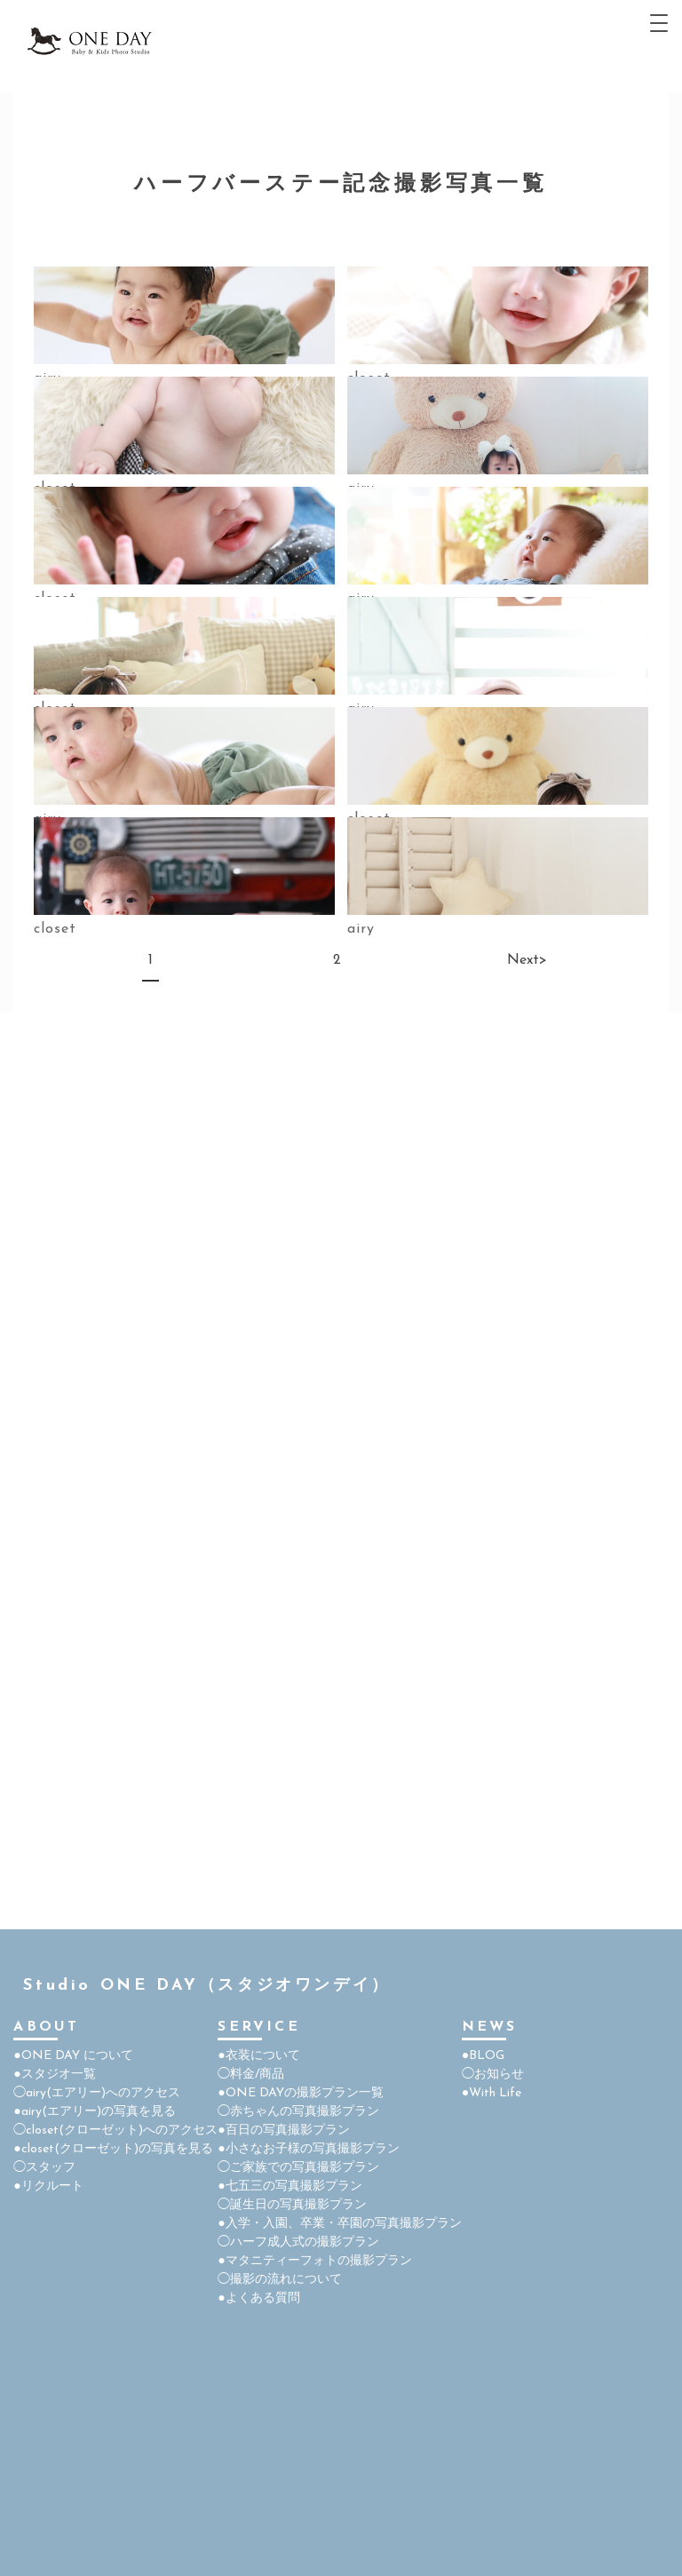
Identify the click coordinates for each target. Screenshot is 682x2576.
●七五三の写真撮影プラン (289, 2186)
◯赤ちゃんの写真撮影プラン (298, 2112)
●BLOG (483, 2056)
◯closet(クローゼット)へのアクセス (115, 2130)
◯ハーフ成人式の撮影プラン (298, 2242)
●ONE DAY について (72, 2056)
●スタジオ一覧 (54, 2074)
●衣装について (258, 2056)
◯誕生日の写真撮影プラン (292, 2205)
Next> (518, 960)
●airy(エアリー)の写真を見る (94, 2112)
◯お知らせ (493, 2074)
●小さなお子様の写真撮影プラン (308, 2149)
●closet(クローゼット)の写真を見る (112, 2149)
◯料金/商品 (251, 2074)
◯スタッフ (44, 2167)
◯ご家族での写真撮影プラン (298, 2167)
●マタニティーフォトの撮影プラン (314, 2261)
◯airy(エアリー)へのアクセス (96, 2093)
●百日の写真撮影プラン (283, 2130)
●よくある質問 (258, 2298)
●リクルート (48, 2186)
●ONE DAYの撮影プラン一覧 (300, 2093)
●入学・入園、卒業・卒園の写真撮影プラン (339, 2223)
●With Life (491, 2093)
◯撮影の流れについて (280, 2279)
